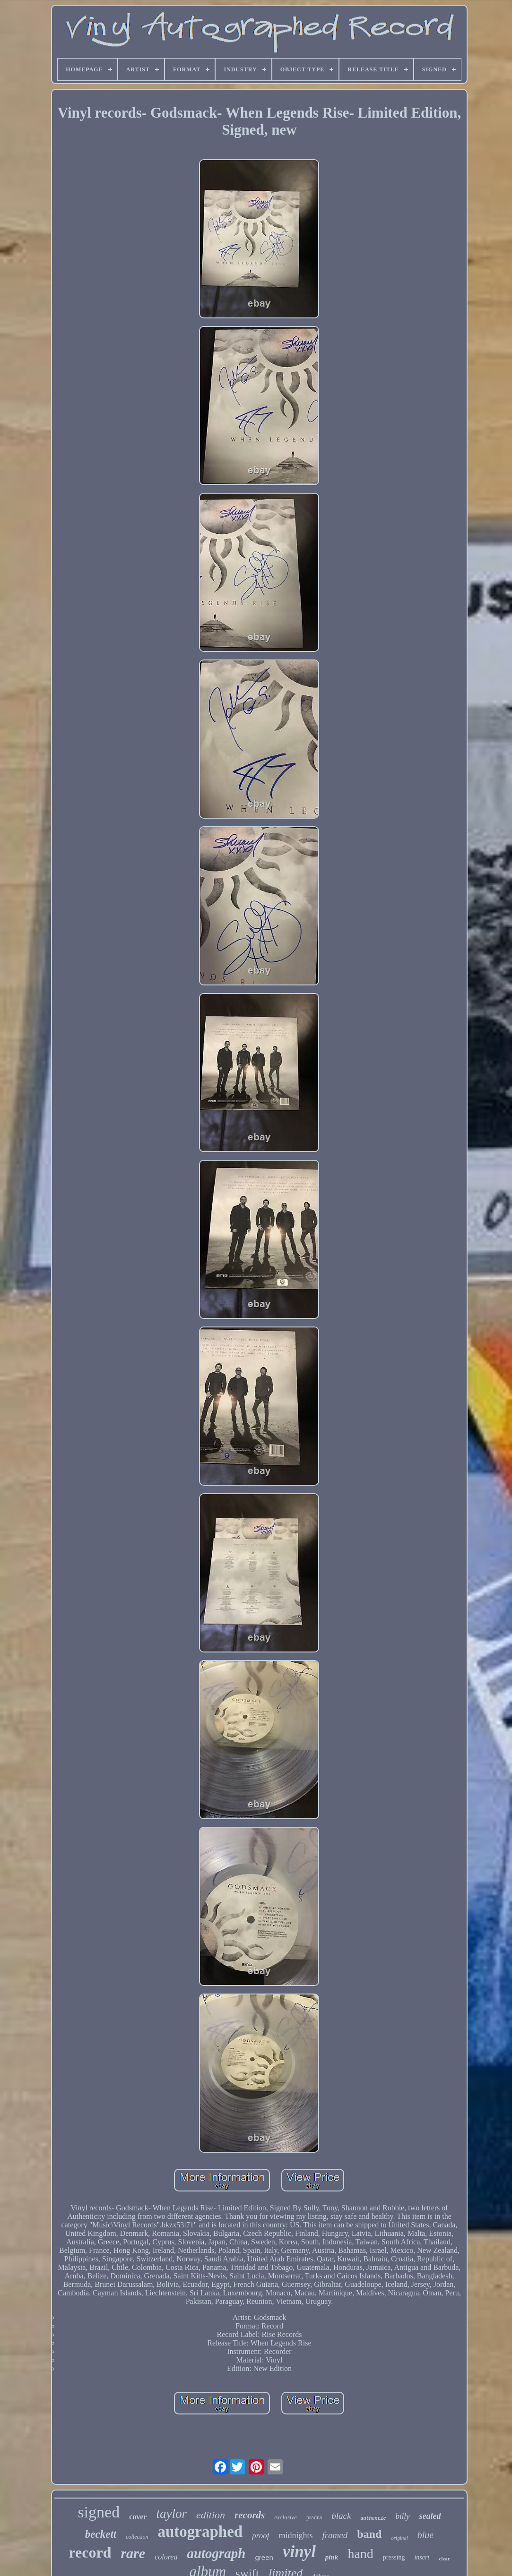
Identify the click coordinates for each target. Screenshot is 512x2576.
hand (360, 2553)
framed (334, 2535)
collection (137, 2536)
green (264, 2557)
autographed (200, 2531)
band (369, 2534)
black (341, 2516)
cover (138, 2517)
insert (421, 2557)
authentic (373, 2518)
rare (133, 2553)
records (249, 2515)
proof (260, 2535)
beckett (100, 2534)
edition (210, 2515)
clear (444, 2558)
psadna (314, 2517)
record (90, 2552)
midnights (295, 2535)
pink (331, 2557)
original (399, 2538)
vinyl (299, 2551)
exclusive (285, 2517)
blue (425, 2535)
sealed (430, 2516)
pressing (394, 2557)
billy (402, 2516)
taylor (171, 2514)
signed (99, 2512)
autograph (216, 2553)
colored (166, 2557)
